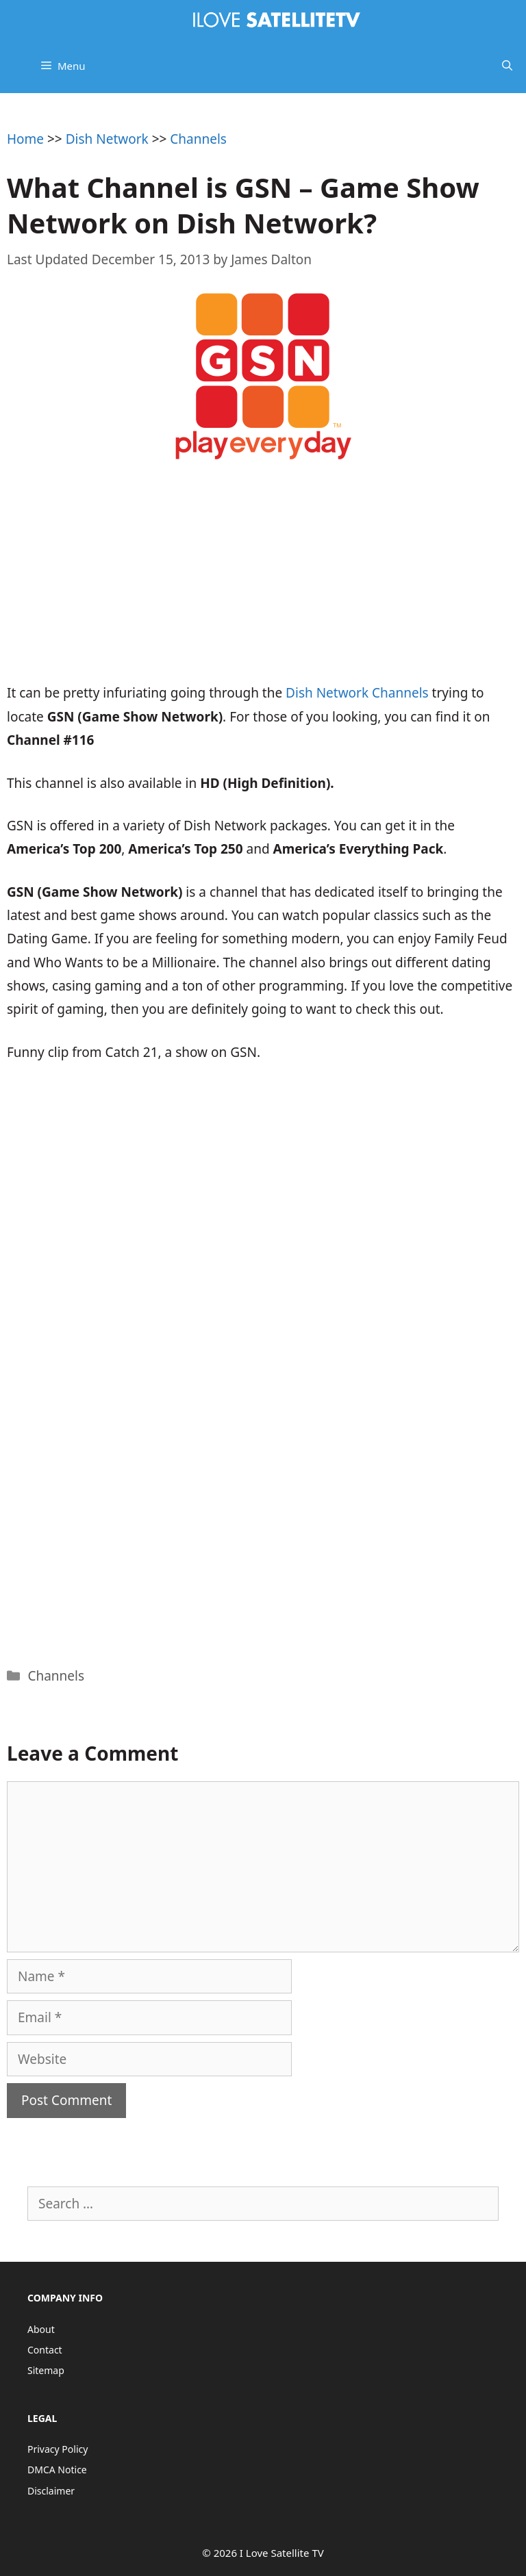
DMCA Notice (57, 2469)
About (41, 2329)
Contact (44, 2349)
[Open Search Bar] (507, 65)
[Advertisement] (263, 582)
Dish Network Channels (357, 693)
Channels (198, 139)
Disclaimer (51, 2490)
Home (25, 139)
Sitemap (45, 2370)
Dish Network (107, 139)
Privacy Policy (57, 2449)
